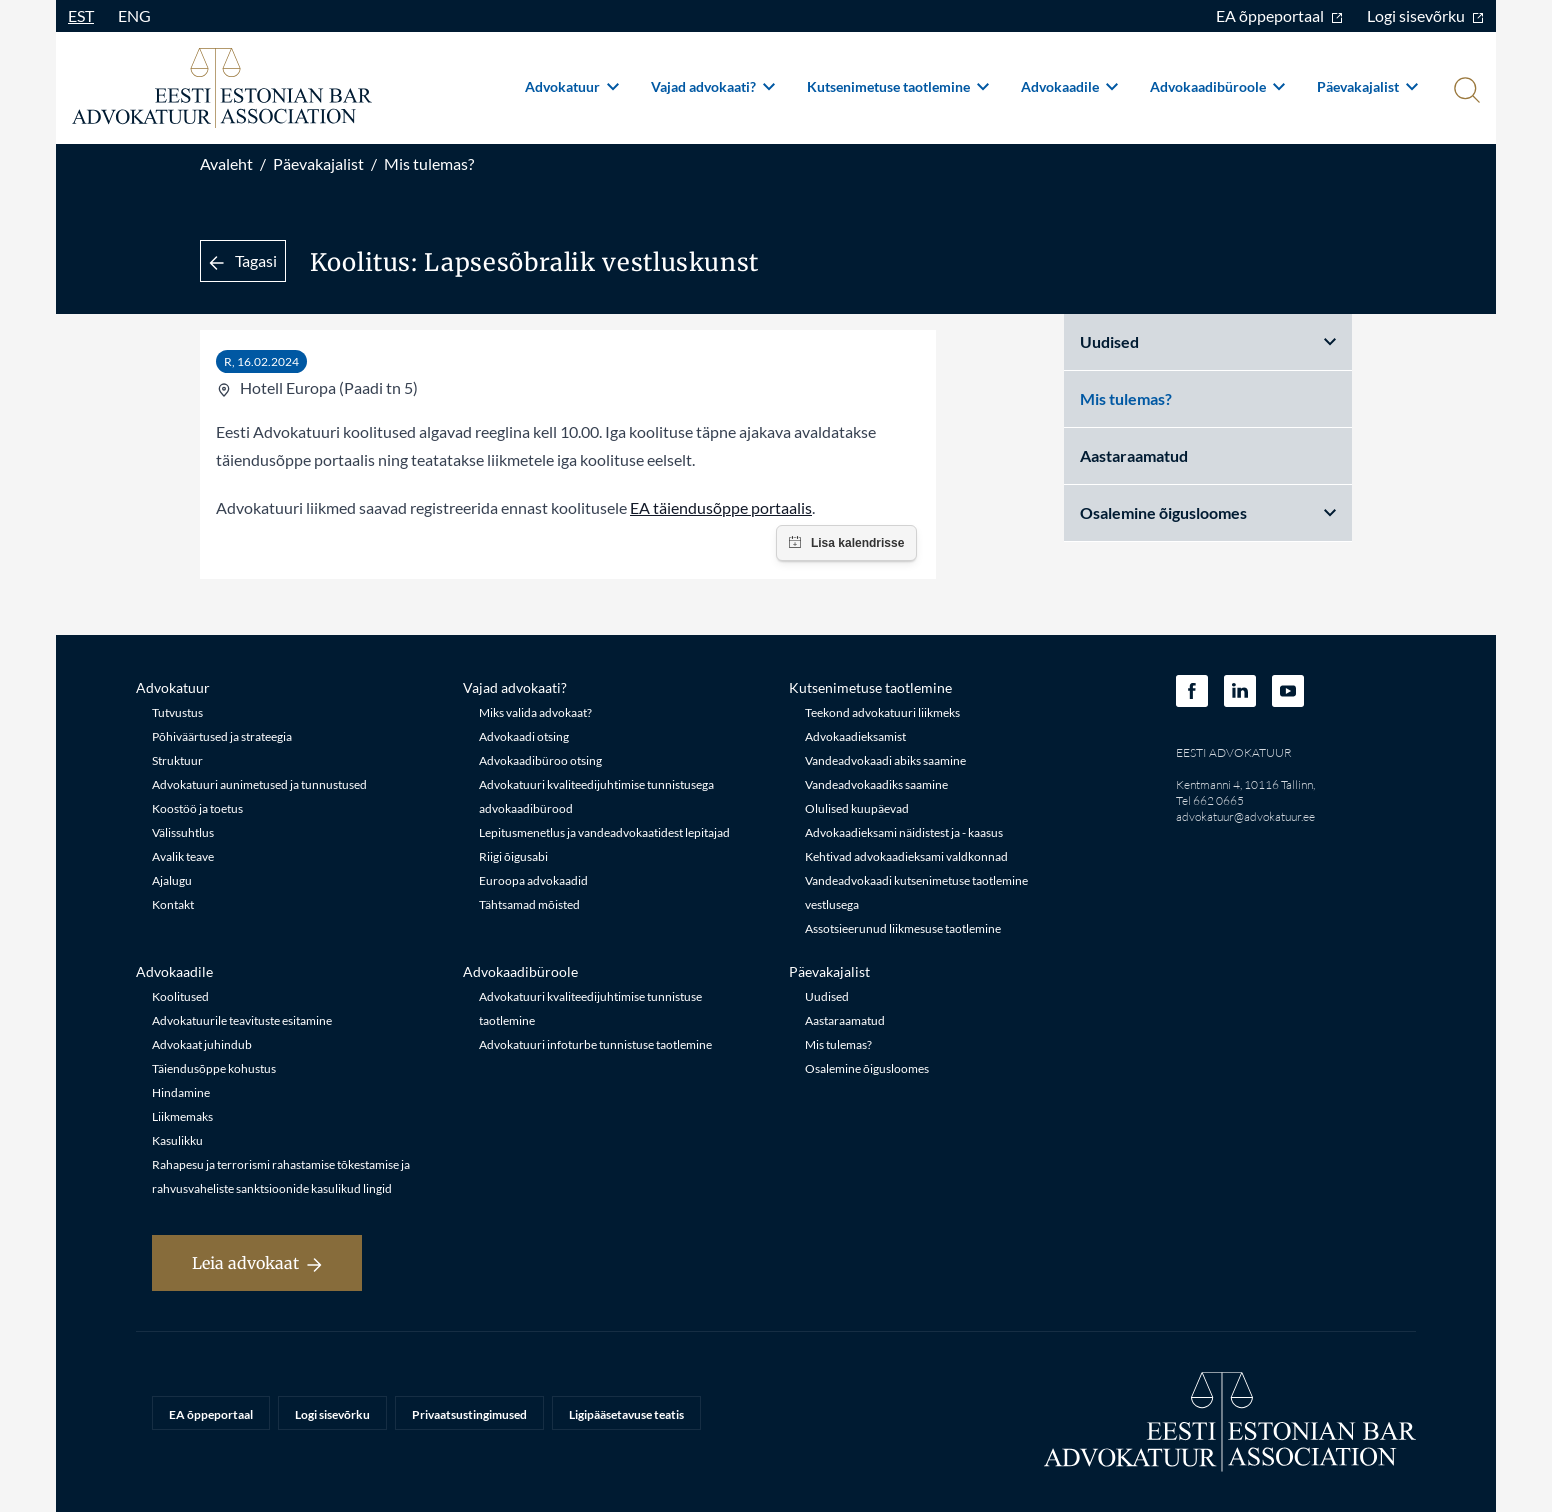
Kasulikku (177, 1140)
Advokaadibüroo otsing (540, 760)
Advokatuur (572, 86)
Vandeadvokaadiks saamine (876, 784)
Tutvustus (177, 712)
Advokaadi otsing (524, 736)
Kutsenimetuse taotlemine (898, 86)
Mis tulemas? (429, 163)
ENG (134, 15)
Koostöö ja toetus (197, 808)
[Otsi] (1465, 92)
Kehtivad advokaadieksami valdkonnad (906, 856)
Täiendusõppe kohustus (214, 1068)
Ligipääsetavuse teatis (626, 1414)
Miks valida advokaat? (535, 712)
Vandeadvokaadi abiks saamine (885, 760)
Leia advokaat (257, 1263)
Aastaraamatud (1134, 455)
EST (81, 15)
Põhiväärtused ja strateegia (222, 736)
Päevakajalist (1367, 86)
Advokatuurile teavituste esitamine (242, 1020)
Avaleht (226, 163)
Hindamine (181, 1092)
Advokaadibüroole (1217, 86)
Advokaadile (1069, 86)
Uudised (1208, 341)
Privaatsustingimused (469, 1414)
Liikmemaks (182, 1116)
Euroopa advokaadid (533, 880)
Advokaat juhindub (202, 1044)
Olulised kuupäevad (857, 808)
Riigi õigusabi (513, 856)
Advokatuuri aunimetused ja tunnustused (259, 784)
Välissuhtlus (183, 832)
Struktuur (177, 760)
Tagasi (243, 260)
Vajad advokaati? (713, 86)
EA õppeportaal (1279, 15)
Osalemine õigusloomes (1208, 512)
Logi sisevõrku (1425, 15)
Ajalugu (172, 880)
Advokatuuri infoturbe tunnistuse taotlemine (595, 1044)
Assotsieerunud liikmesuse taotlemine (903, 928)
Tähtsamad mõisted (529, 904)
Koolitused (180, 996)
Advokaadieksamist (855, 736)
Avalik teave (183, 856)
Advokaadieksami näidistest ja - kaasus (904, 832)
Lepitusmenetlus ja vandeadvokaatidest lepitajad (604, 832)
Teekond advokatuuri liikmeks (882, 712)
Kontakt (173, 904)
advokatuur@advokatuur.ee (1245, 816)
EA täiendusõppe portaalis (721, 507)
